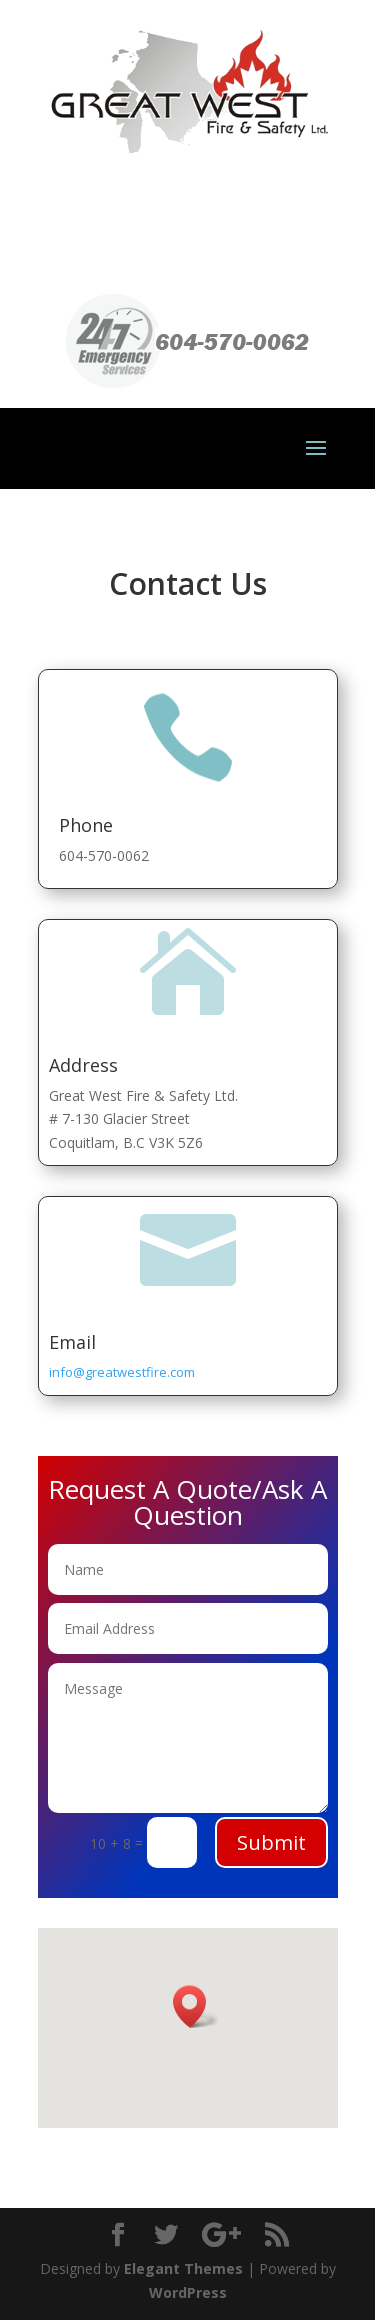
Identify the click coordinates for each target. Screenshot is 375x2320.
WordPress (188, 2292)
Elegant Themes (183, 2268)
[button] (196, 2006)
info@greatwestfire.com (122, 1372)
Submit (271, 1842)
